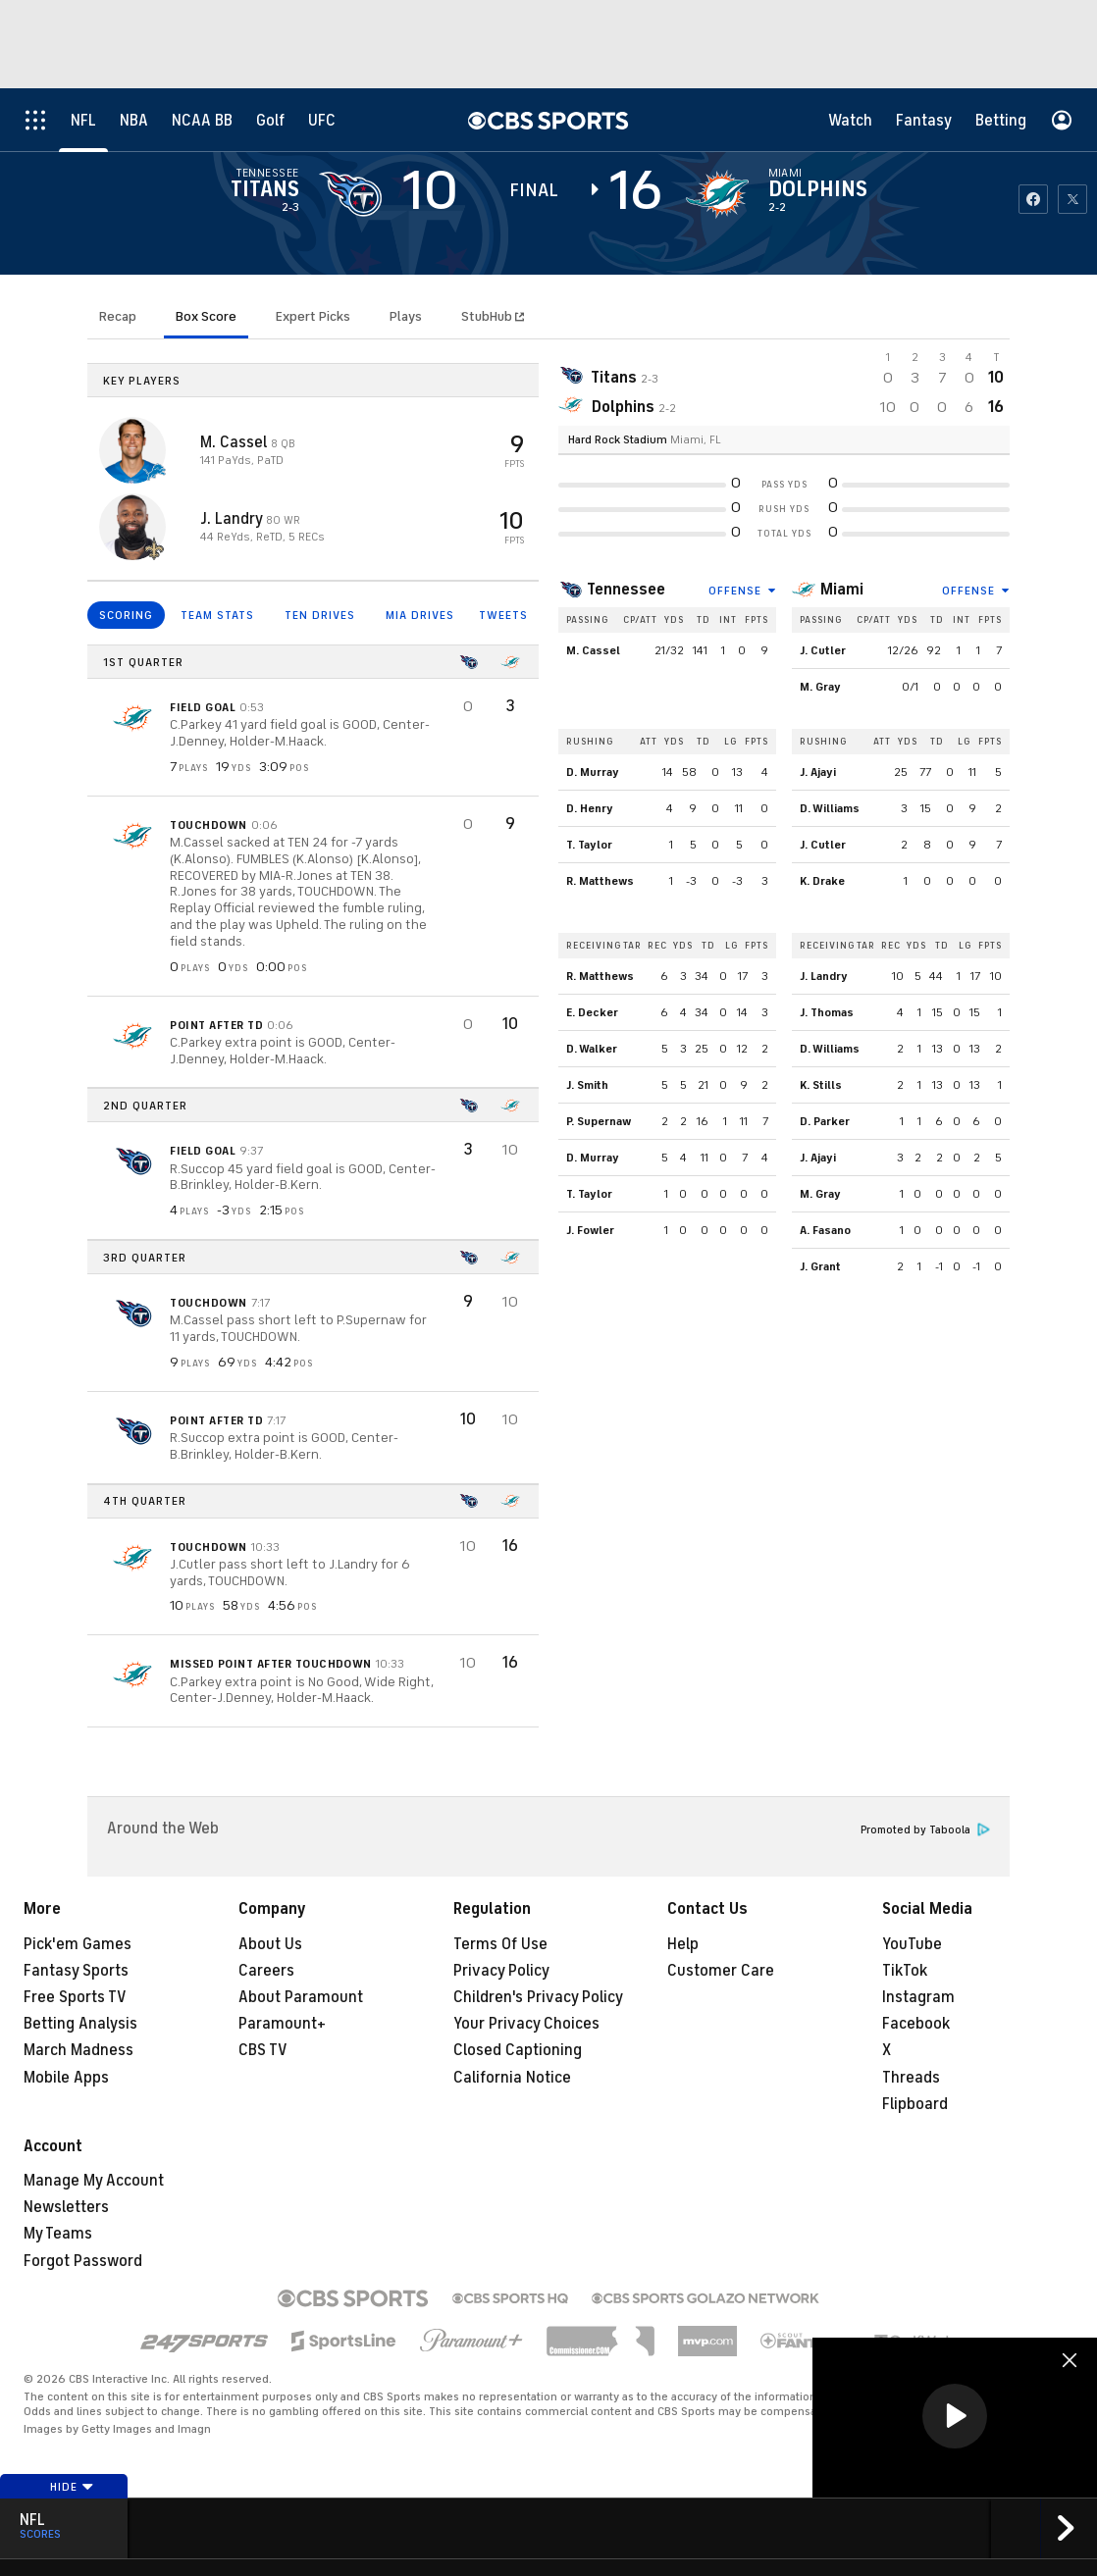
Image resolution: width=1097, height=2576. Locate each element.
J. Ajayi (818, 772)
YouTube (912, 1944)
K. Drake (822, 881)
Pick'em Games (77, 1944)
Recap (117, 316)
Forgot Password (83, 2261)
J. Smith (587, 1085)
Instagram (918, 1997)
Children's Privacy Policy (538, 1997)
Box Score (206, 316)
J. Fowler (590, 1230)
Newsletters (66, 2207)
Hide (72, 2487)
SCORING (126, 615)
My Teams (58, 2233)
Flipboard (915, 2104)
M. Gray (820, 687)
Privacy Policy (501, 1971)
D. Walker (591, 1049)
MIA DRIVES (420, 615)
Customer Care (720, 1971)
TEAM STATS (217, 615)
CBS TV (262, 2050)
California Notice (512, 2077)
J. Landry (233, 519)
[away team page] (350, 194)
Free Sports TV (75, 1997)
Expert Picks (313, 316)
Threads (911, 2077)
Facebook (916, 2024)
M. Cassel (235, 442)
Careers (266, 1971)
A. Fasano (825, 1230)
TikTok (904, 1971)
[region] (954, 2418)
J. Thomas (827, 1012)
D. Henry (589, 808)
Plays (406, 316)
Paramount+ (282, 2024)
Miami (841, 589)
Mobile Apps (66, 2077)
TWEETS (503, 615)
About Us (270, 1944)
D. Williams (830, 808)
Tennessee (626, 589)
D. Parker (825, 1121)
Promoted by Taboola (925, 1830)
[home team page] (717, 194)
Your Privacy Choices (526, 2024)
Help (683, 1944)
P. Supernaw (598, 1121)
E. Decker (592, 1012)
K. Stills (821, 1085)
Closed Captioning (517, 2050)
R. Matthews (600, 881)
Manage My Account (94, 2180)
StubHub (492, 316)
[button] (954, 2416)
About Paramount (300, 1997)
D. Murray (592, 772)
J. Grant (820, 1266)
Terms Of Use (500, 1944)
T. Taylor (589, 844)
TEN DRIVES (320, 615)
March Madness (78, 2050)
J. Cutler (823, 650)
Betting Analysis (80, 2024)
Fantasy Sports (76, 1971)
